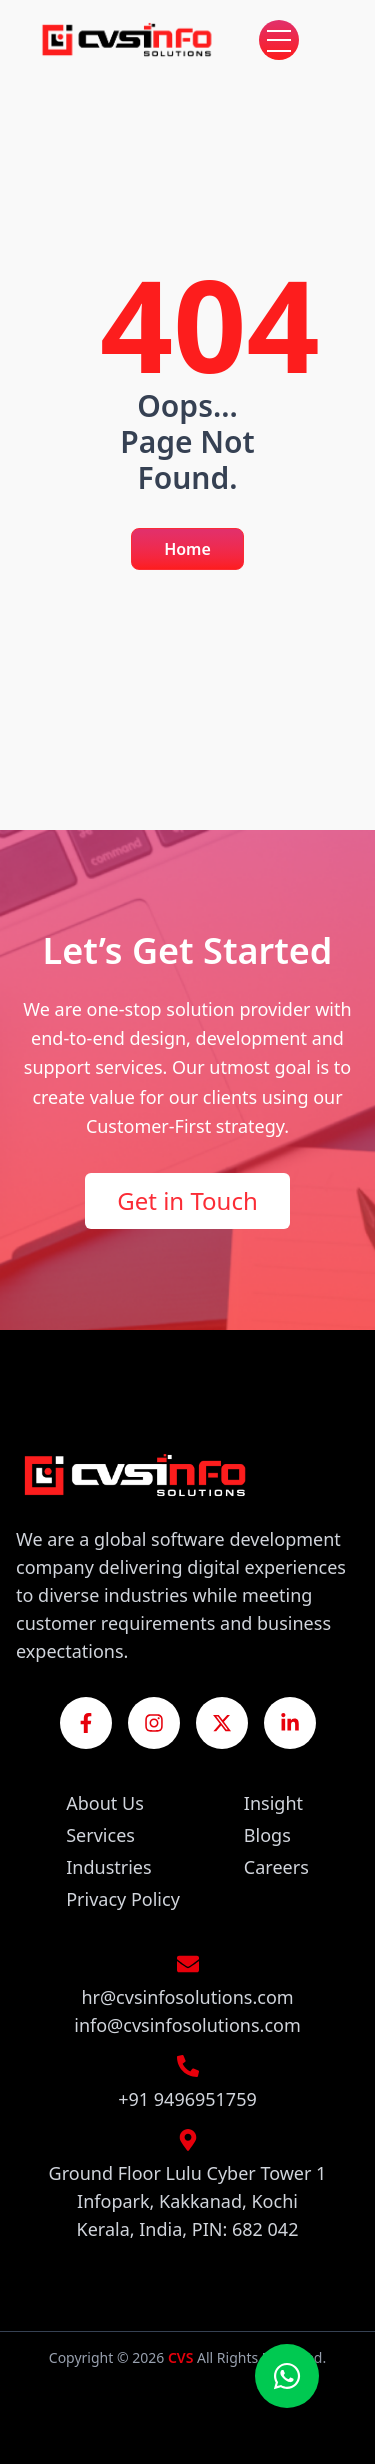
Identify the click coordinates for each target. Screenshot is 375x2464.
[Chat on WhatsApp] (287, 2376)
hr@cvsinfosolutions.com (187, 1997)
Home (187, 549)
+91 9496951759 (187, 2099)
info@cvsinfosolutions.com (187, 2025)
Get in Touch (187, 1200)
